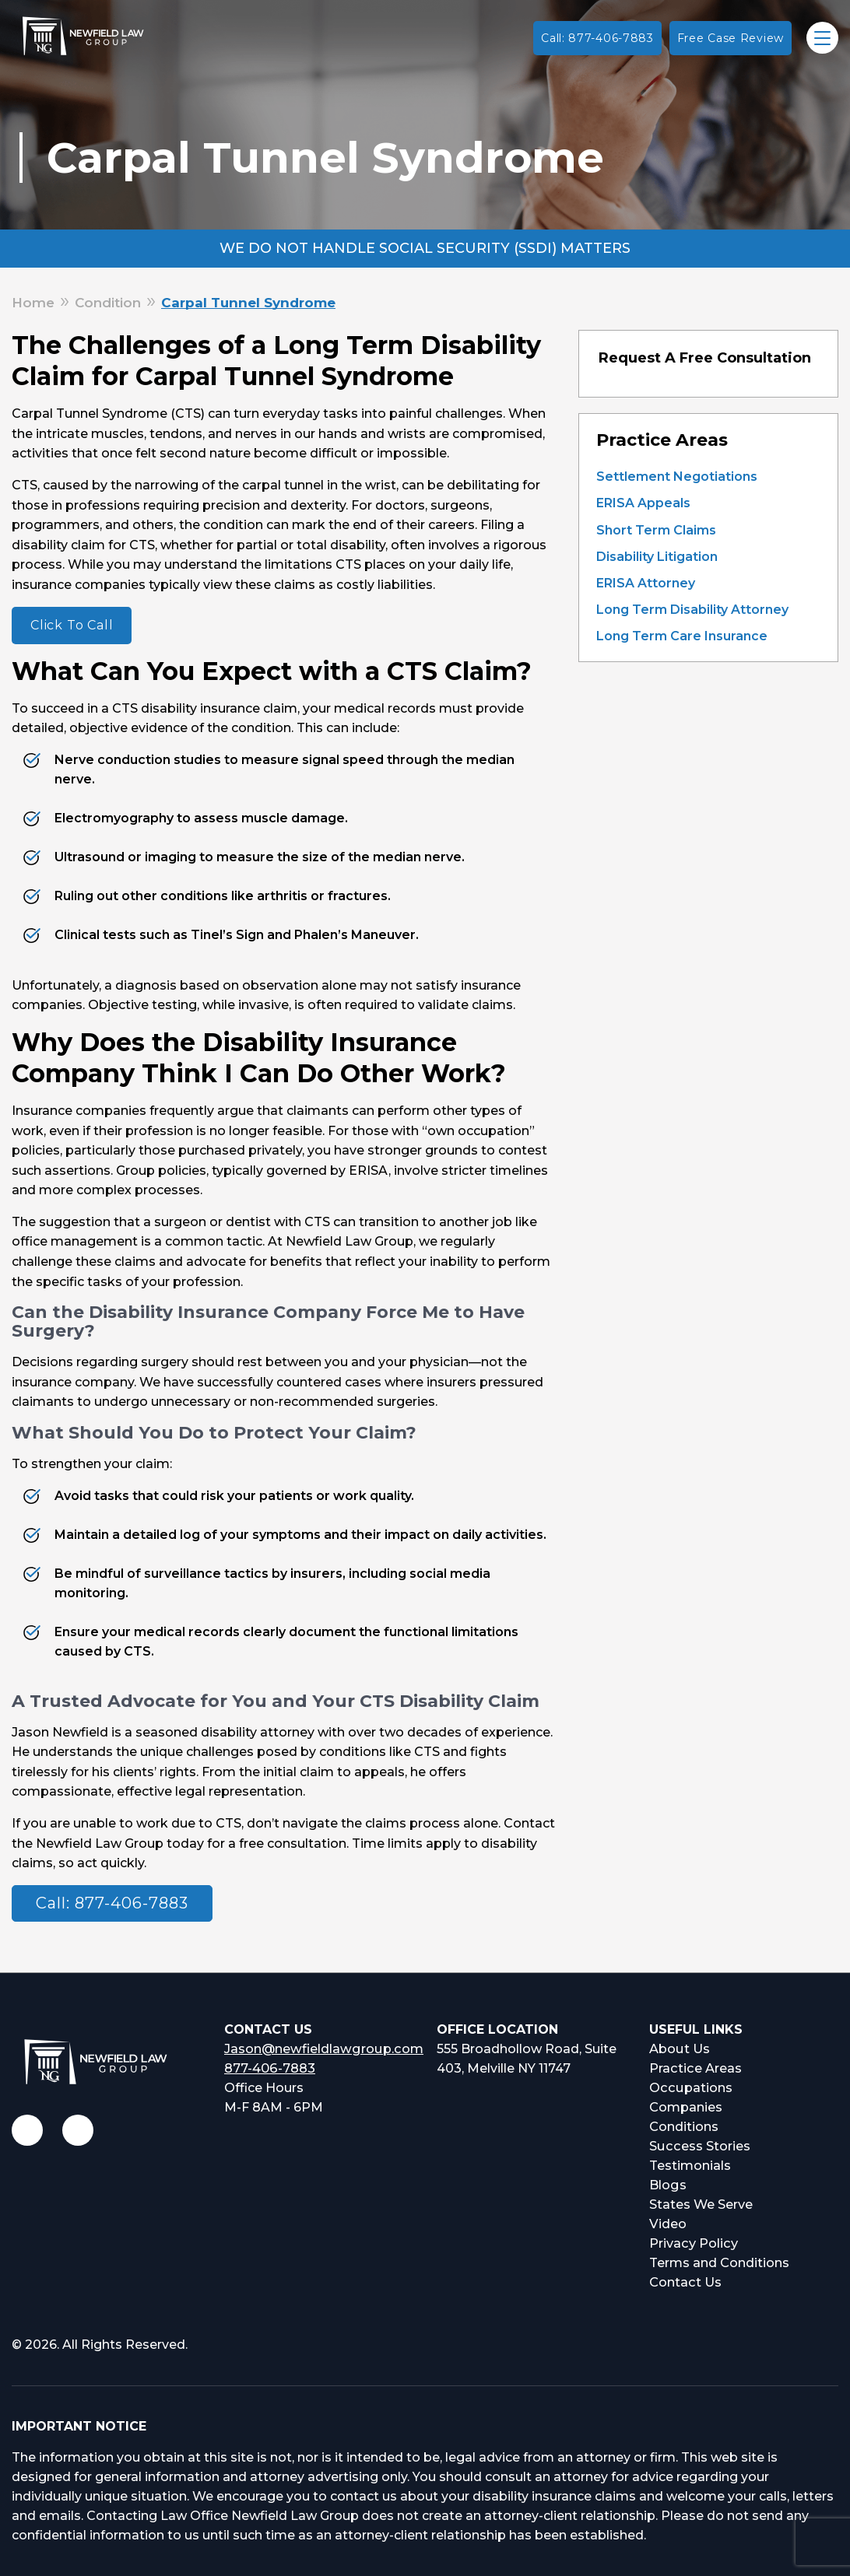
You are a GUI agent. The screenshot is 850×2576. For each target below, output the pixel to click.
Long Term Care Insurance (681, 636)
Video (667, 2224)
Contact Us (685, 2282)
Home (33, 302)
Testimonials (690, 2165)
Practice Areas (694, 2068)
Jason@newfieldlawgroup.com (322, 2049)
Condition (108, 302)
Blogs (667, 2185)
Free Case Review (730, 38)
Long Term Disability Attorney (692, 609)
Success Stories (698, 2146)
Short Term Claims (656, 530)
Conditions (683, 2126)
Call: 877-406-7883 (597, 38)
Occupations (689, 2087)
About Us (679, 2049)
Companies (685, 2107)
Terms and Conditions (719, 2262)
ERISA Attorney (645, 583)
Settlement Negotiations (676, 476)
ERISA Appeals (643, 503)
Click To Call (71, 625)
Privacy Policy (692, 2243)
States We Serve (701, 2204)
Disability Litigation (657, 556)
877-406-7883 (269, 2068)
